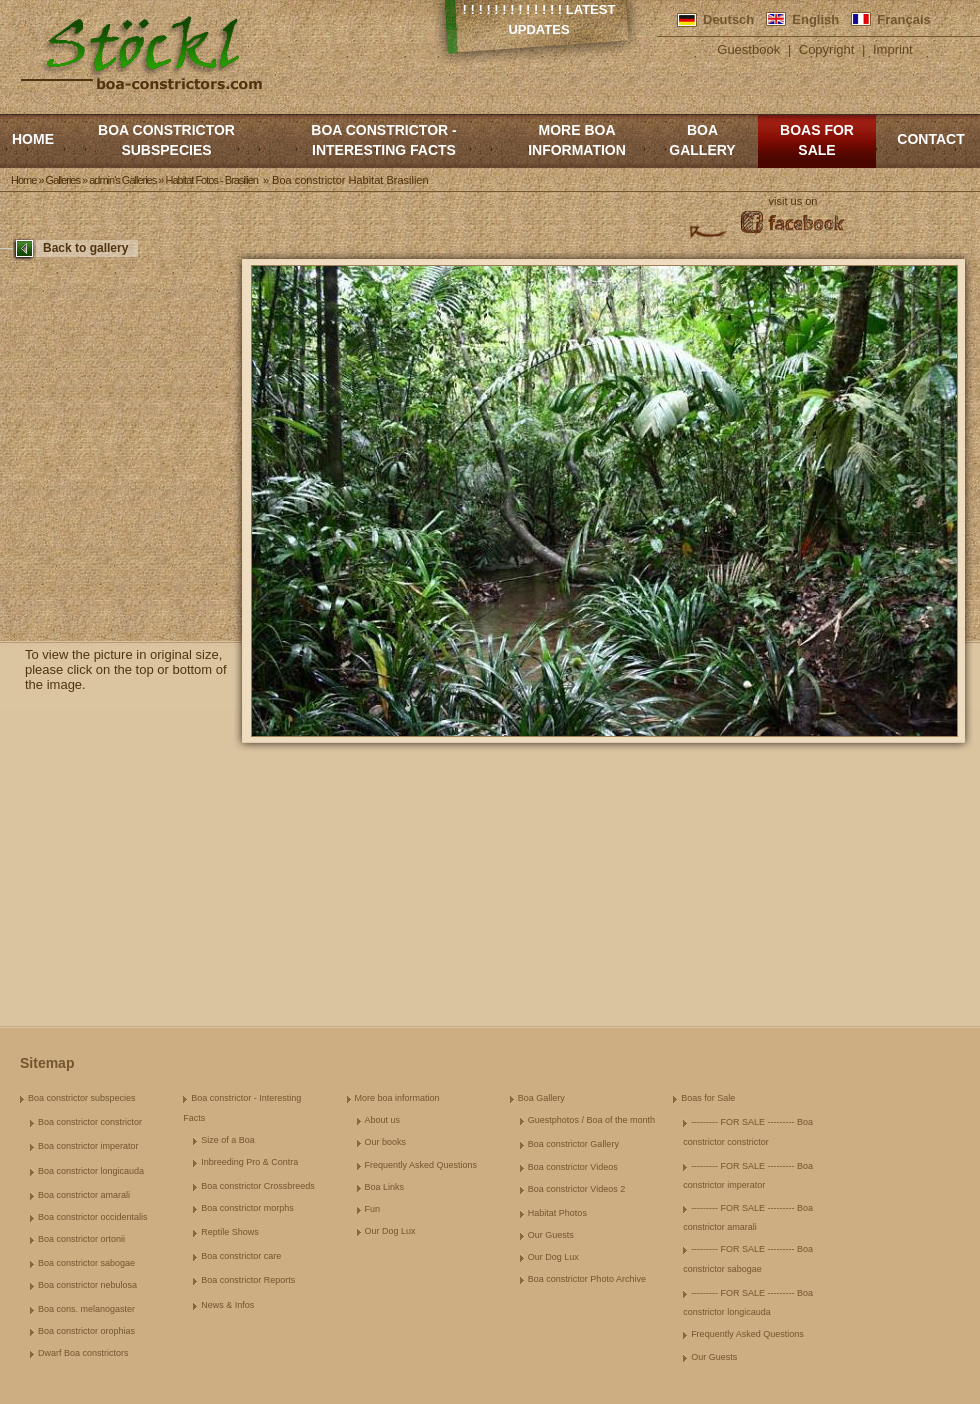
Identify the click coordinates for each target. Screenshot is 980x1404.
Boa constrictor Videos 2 (576, 1189)
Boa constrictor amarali (84, 1195)
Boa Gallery (702, 140)
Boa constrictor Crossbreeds (258, 1186)
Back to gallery (85, 248)
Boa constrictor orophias (86, 1331)
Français (903, 19)
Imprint (893, 49)
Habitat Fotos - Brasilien (211, 180)
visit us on (793, 201)
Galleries (63, 180)
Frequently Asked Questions (421, 1165)
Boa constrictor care (241, 1256)
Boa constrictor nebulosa (87, 1285)
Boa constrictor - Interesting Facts (383, 140)
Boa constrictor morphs (247, 1208)
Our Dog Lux (390, 1231)
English (815, 19)
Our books (386, 1142)
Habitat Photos (557, 1213)
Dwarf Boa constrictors (83, 1353)
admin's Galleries (122, 180)
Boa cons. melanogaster (86, 1309)
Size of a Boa (228, 1140)
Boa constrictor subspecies (166, 140)
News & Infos (227, 1305)
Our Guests (551, 1235)
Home (33, 139)
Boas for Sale (817, 140)
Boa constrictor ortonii (81, 1239)
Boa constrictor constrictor (90, 1122)
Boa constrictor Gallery (573, 1144)
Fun (373, 1209)
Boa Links (385, 1187)
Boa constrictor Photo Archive (587, 1279)
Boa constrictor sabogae (86, 1263)
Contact (930, 139)
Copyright (827, 49)
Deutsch (728, 19)
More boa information (577, 140)
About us (383, 1120)
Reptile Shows (230, 1232)
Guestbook (748, 49)
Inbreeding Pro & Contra (249, 1162)
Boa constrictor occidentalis (93, 1217)
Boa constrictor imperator (88, 1146)
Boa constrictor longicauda (91, 1171)
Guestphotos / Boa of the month (591, 1120)
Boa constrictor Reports (248, 1280)
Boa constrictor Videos (573, 1167)
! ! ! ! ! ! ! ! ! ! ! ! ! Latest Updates (539, 19)
